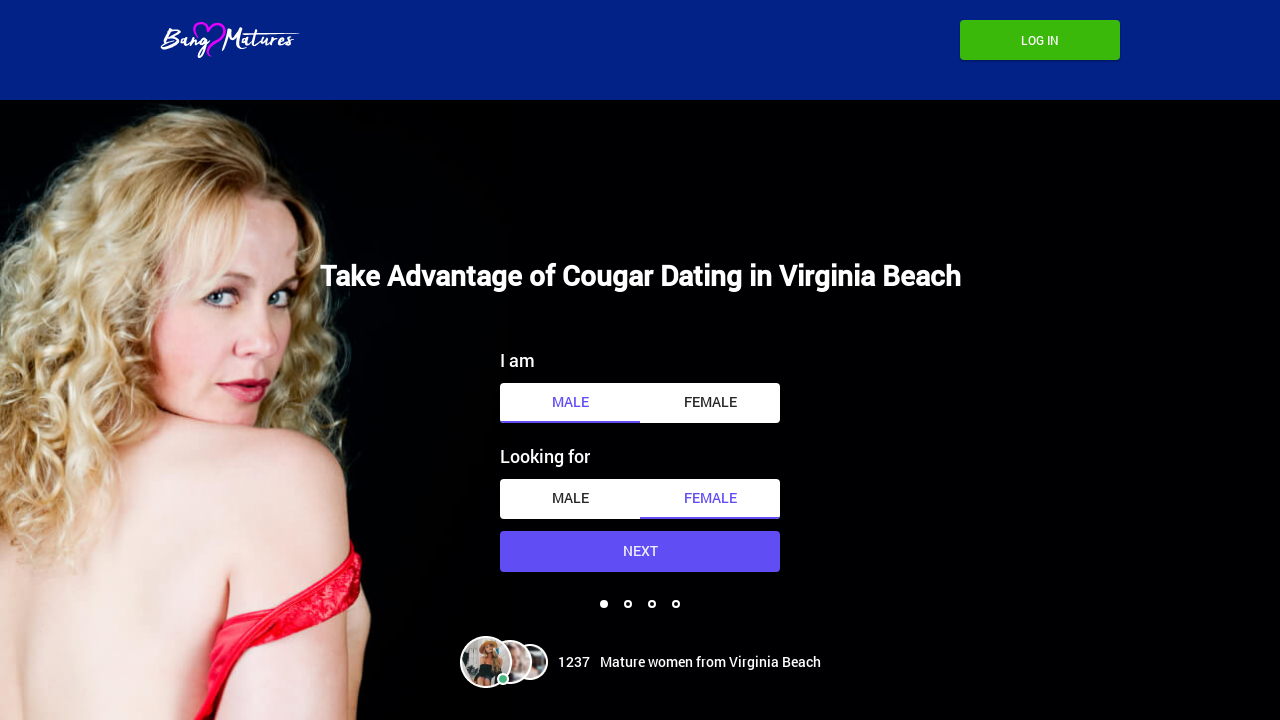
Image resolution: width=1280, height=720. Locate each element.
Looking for (545, 456)
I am (517, 360)
